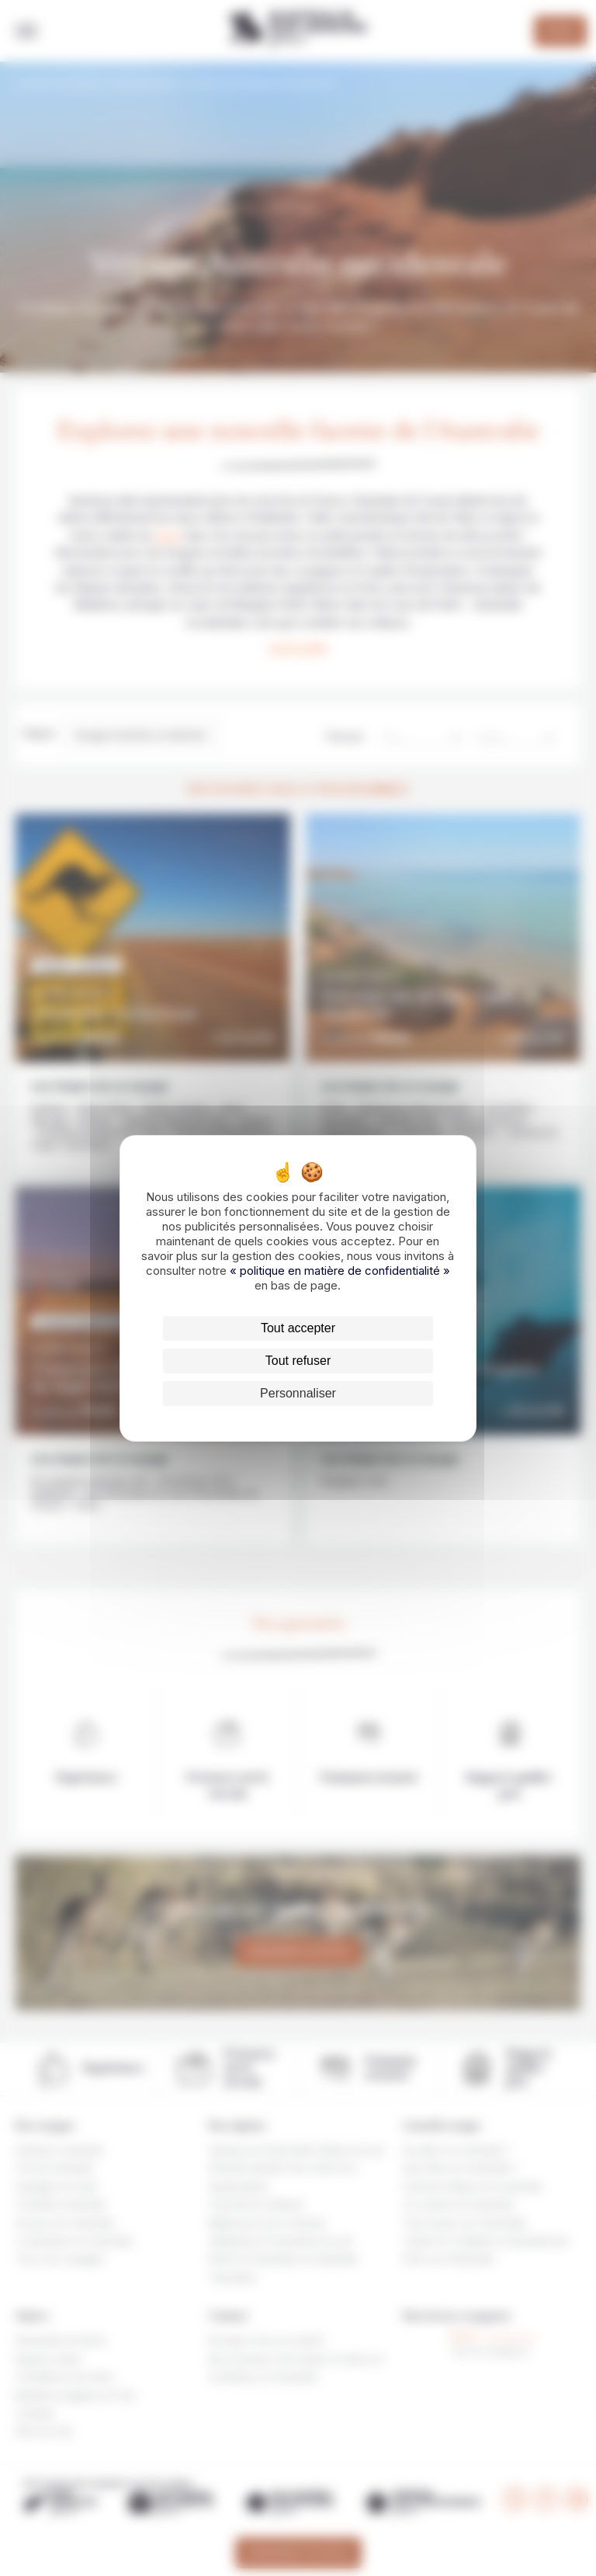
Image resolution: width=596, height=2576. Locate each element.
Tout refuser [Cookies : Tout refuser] (298, 1360)
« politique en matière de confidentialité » (340, 1270)
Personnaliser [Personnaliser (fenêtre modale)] (298, 1393)
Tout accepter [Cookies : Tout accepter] (298, 1328)
